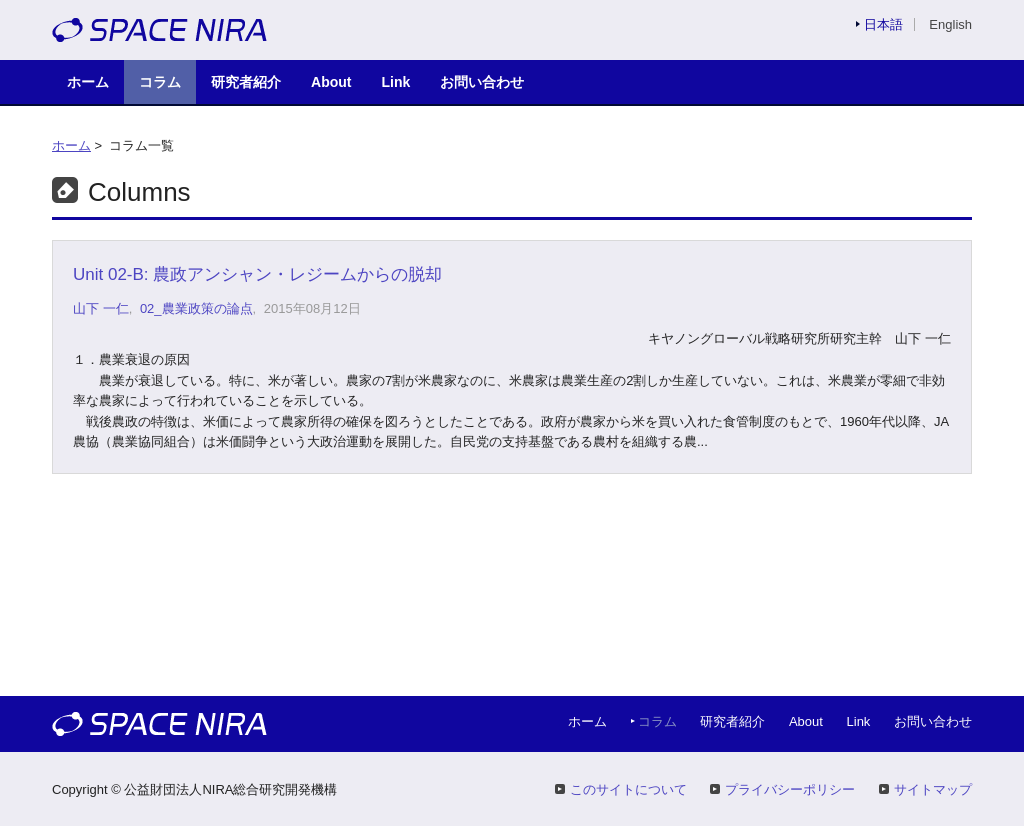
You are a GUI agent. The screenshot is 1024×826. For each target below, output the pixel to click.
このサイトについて (628, 789)
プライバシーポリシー (790, 789)
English (950, 24)
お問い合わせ (482, 82)
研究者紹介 (246, 82)
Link (396, 82)
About (331, 82)
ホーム (88, 82)
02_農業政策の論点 (196, 308)
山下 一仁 (101, 308)
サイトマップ (933, 789)
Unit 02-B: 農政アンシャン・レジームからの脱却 (257, 274)
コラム (160, 82)
